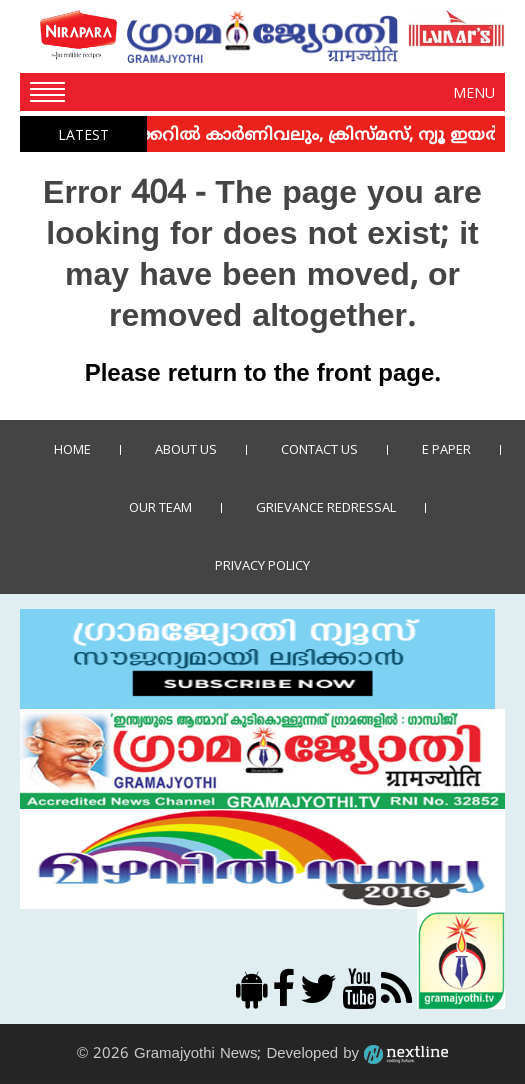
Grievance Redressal (326, 507)
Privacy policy (262, 565)
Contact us (319, 449)
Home (72, 449)
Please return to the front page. (263, 375)
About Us (186, 449)
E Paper (446, 449)
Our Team (160, 507)
